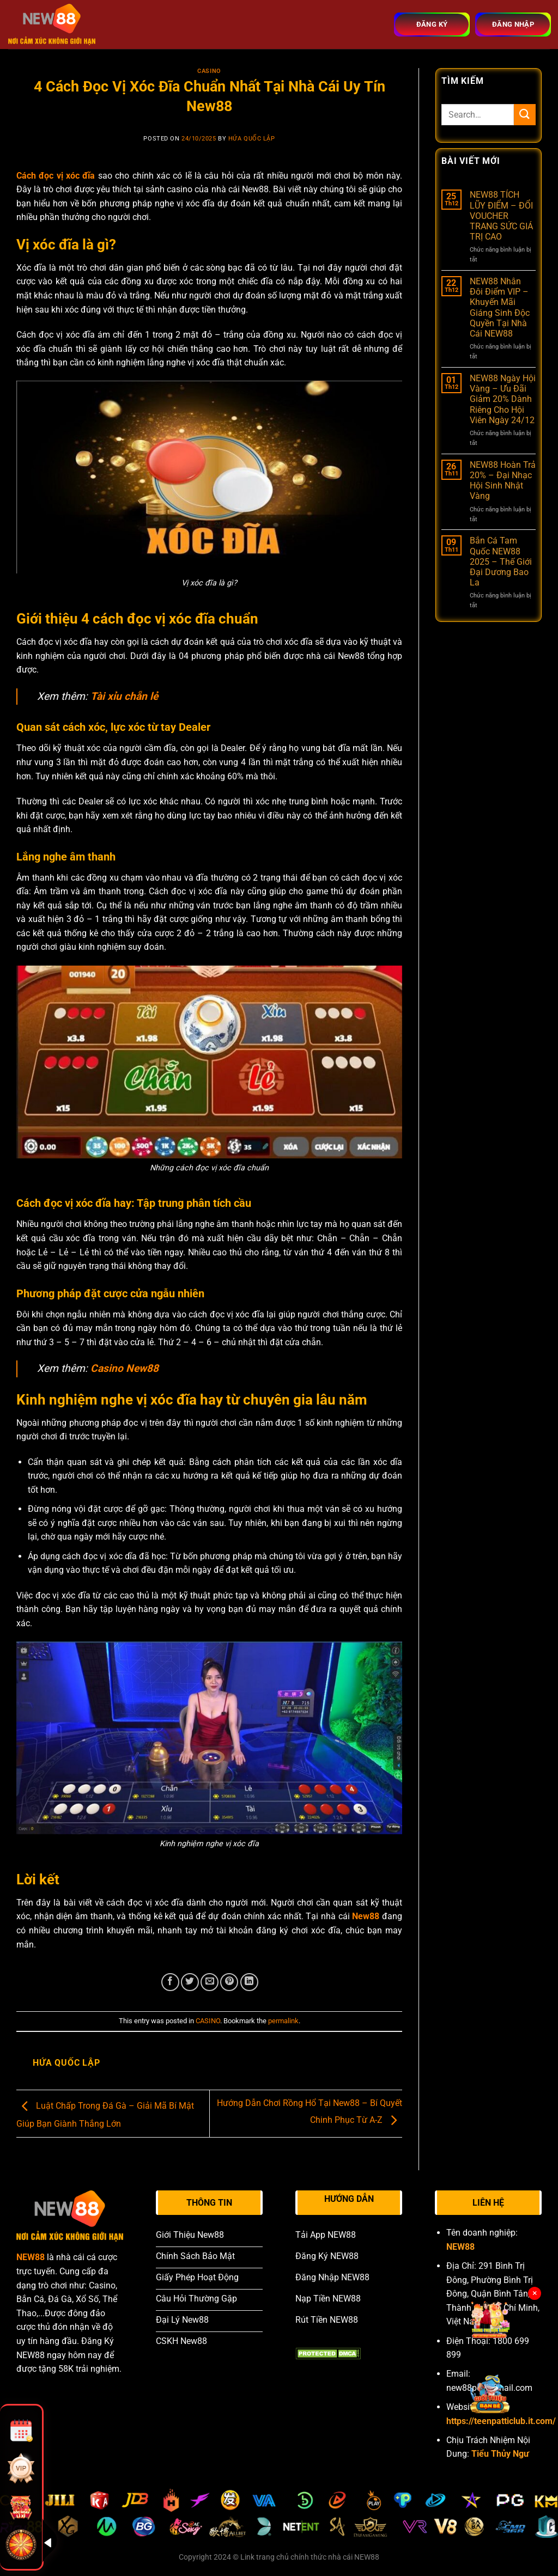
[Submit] (525, 114)
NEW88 (30, 2257)
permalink (283, 2021)
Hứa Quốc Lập (251, 138)
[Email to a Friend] (210, 1982)
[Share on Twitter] (190, 1982)
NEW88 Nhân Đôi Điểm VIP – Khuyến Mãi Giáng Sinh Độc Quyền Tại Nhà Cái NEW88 (500, 307)
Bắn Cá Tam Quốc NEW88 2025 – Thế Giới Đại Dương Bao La (501, 561)
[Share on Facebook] (170, 1982)
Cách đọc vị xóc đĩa (55, 175)
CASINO (209, 71)
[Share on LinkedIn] (249, 1982)
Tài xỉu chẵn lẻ (124, 696)
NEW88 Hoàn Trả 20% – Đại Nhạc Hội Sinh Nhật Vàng (503, 481)
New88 (365, 1916)
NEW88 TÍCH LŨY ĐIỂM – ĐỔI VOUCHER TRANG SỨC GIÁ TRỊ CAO (501, 216)
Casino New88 (124, 1368)
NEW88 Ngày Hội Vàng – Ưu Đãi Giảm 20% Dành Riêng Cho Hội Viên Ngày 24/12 (503, 399)
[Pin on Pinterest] (229, 1982)
